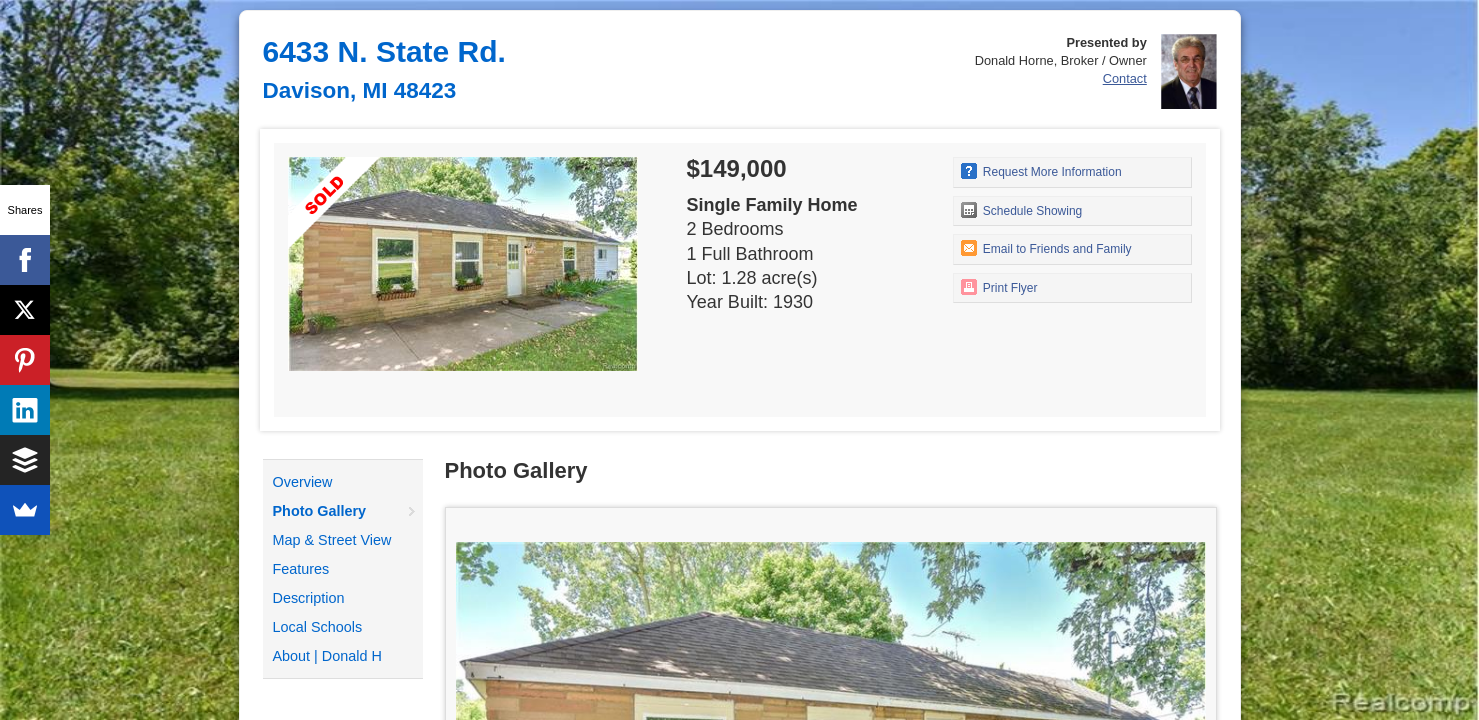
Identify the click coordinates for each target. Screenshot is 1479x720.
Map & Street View (332, 540)
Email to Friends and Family (1046, 248)
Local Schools (318, 627)
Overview (303, 482)
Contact (1125, 78)
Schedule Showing (1022, 210)
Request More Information (1041, 171)
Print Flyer (999, 287)
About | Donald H (327, 656)
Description (309, 598)
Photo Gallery (320, 511)
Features (301, 569)
